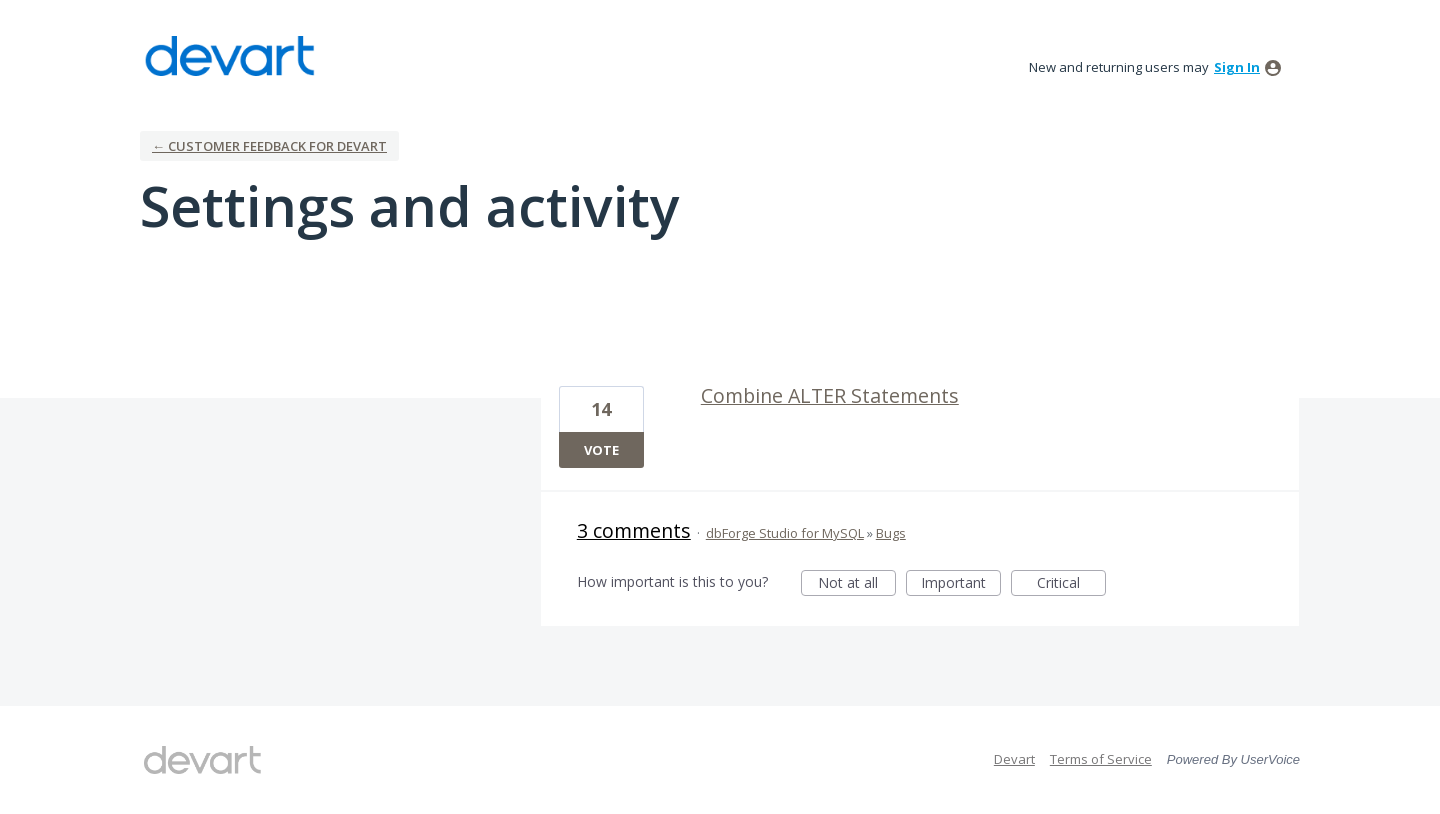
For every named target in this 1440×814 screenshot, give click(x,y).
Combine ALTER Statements (830, 395)
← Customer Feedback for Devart (269, 146)
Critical (1071, 584)
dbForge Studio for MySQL (785, 533)
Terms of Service (1101, 759)
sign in (1237, 67)
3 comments (634, 530)
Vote (601, 450)
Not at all (857, 584)
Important (961, 584)
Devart (1014, 759)
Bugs (891, 533)
